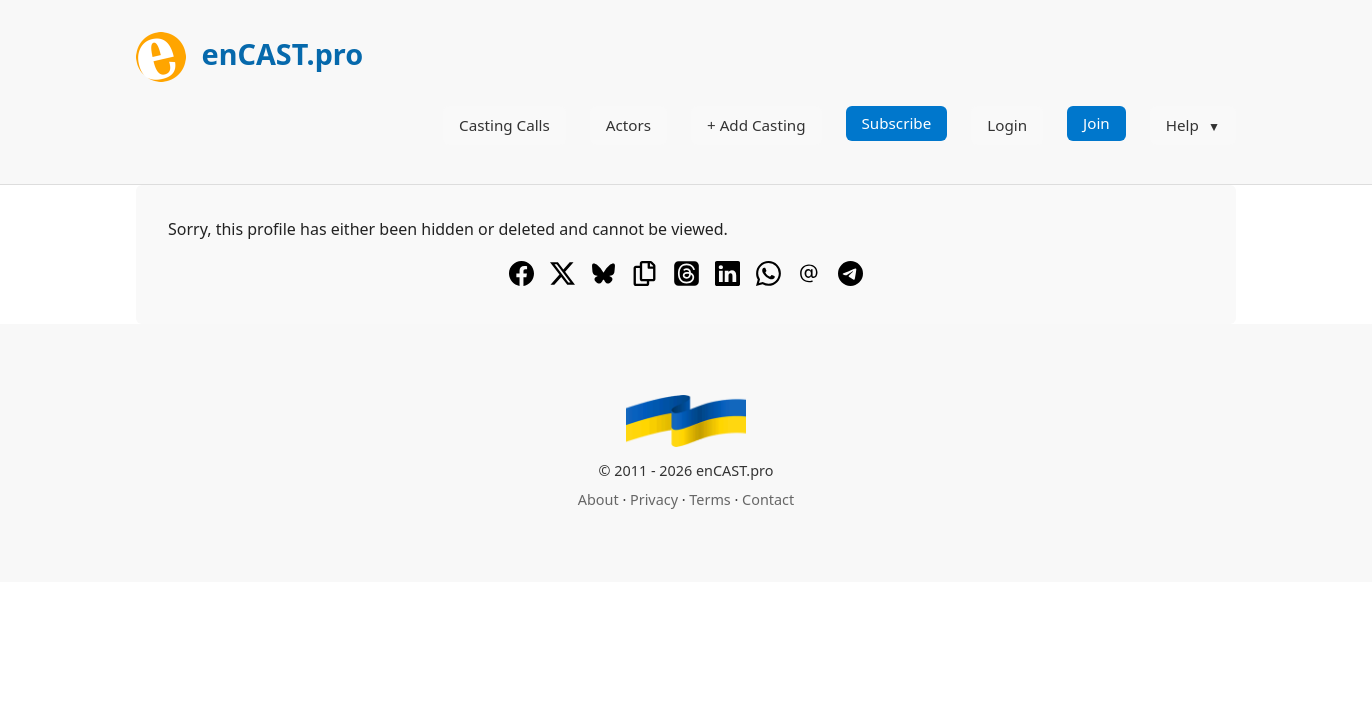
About (598, 499)
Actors (628, 125)
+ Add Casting (756, 125)
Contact (768, 499)
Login (1007, 125)
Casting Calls (504, 125)
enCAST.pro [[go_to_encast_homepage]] (249, 53)
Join (1096, 123)
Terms (709, 499)
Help (1182, 125)
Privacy (654, 499)
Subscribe (897, 123)
